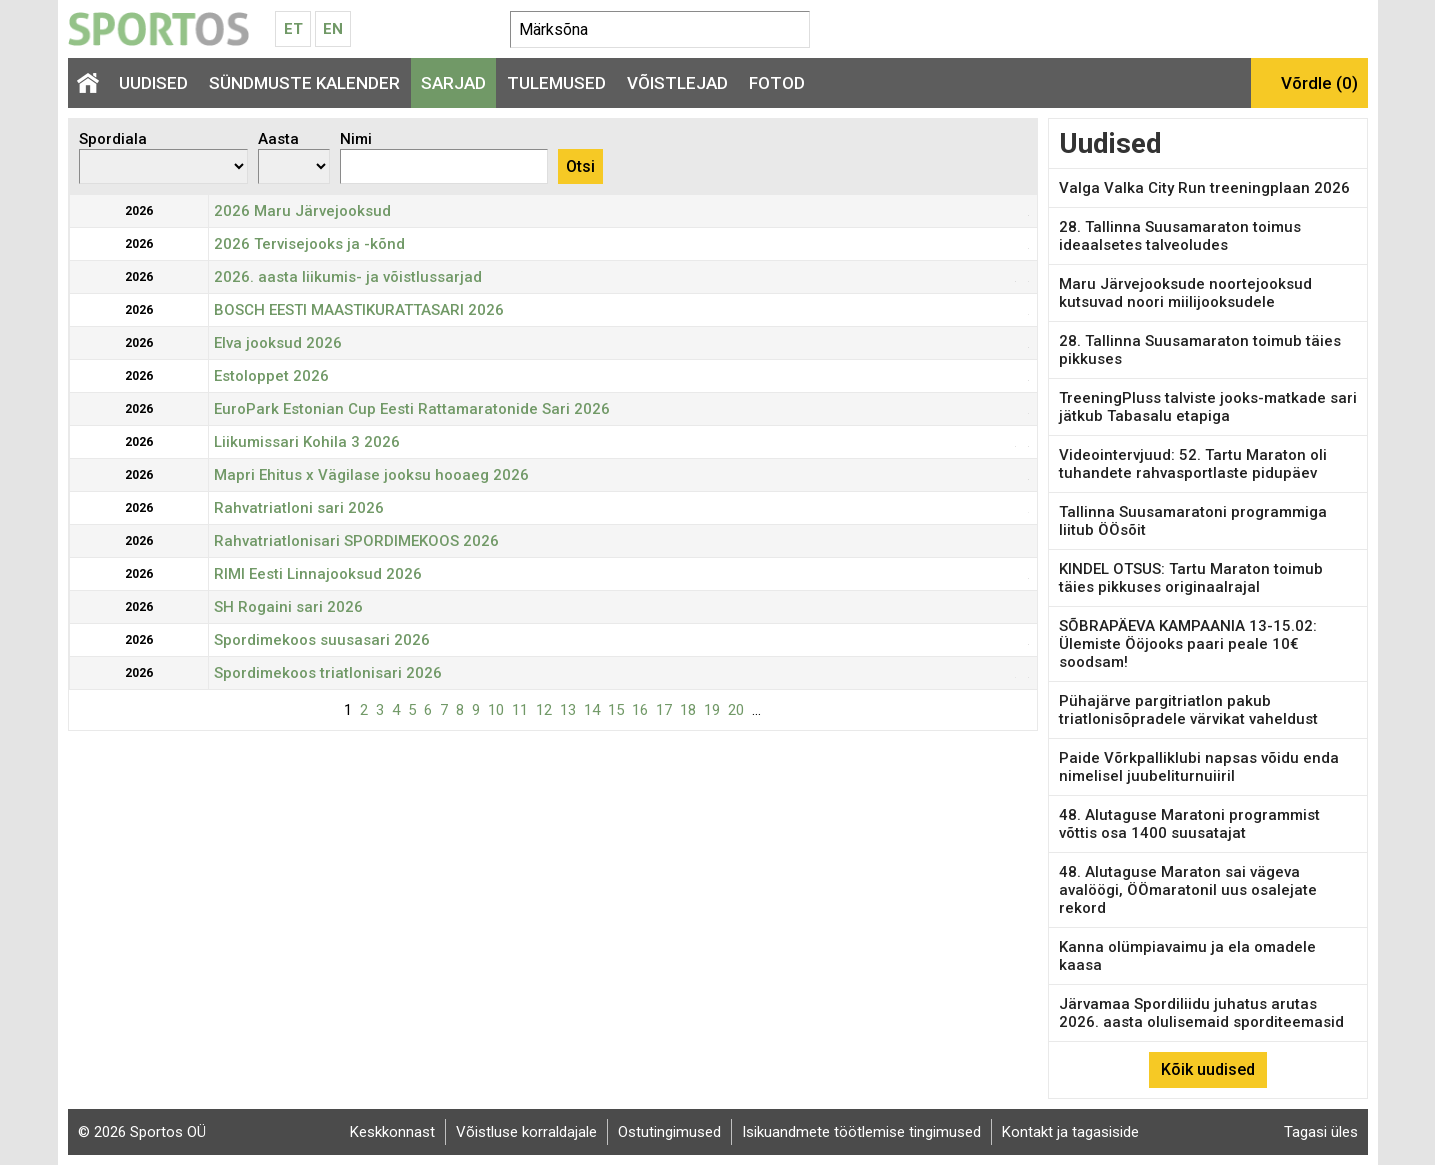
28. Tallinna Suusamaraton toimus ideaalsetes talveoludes (1180, 236)
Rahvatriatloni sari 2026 (299, 508)
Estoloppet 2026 (271, 376)
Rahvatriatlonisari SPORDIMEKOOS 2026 (356, 541)
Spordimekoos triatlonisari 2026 (328, 673)
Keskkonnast (392, 1132)
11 (520, 710)
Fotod (777, 83)
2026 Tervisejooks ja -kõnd (309, 244)
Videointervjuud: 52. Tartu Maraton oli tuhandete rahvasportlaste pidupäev (1193, 464)
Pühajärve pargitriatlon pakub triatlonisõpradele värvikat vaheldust (1188, 710)
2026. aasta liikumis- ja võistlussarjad (348, 277)
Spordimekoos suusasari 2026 (322, 640)
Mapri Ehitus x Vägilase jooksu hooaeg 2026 (371, 475)
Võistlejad (677, 83)
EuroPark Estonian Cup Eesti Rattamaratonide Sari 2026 (412, 409)
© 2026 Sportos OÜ (142, 1132)
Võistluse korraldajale (526, 1132)
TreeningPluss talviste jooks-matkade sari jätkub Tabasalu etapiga (1208, 407)
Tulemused (556, 83)
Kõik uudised (1208, 1069)
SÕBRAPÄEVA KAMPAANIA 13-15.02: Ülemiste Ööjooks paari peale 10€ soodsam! (1188, 644)
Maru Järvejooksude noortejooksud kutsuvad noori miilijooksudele (1185, 293)
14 (592, 710)
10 (496, 710)
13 (568, 710)
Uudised (153, 83)
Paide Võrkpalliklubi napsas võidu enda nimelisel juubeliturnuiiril (1199, 767)
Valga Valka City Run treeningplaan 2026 (1204, 188)
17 (664, 710)
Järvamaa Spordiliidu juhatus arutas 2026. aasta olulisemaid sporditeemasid (1201, 1013)
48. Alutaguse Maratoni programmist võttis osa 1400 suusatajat (1189, 824)
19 (712, 710)
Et (293, 29)
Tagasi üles (1321, 1132)
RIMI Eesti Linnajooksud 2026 (318, 574)
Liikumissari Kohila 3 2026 (307, 442)
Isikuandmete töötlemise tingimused (861, 1132)
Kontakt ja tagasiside (1070, 1132)
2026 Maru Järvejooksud (302, 211)
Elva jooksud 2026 (278, 343)
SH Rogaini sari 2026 (288, 607)
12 (544, 710)
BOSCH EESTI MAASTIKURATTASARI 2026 (359, 310)
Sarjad (453, 83)
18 (688, 710)
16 (640, 710)
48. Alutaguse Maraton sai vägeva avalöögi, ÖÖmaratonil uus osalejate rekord (1188, 890)
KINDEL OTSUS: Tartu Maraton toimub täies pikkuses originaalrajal (1191, 578)
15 (616, 710)
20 (736, 710)
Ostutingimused (669, 1132)
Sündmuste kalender (304, 83)
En (333, 29)
